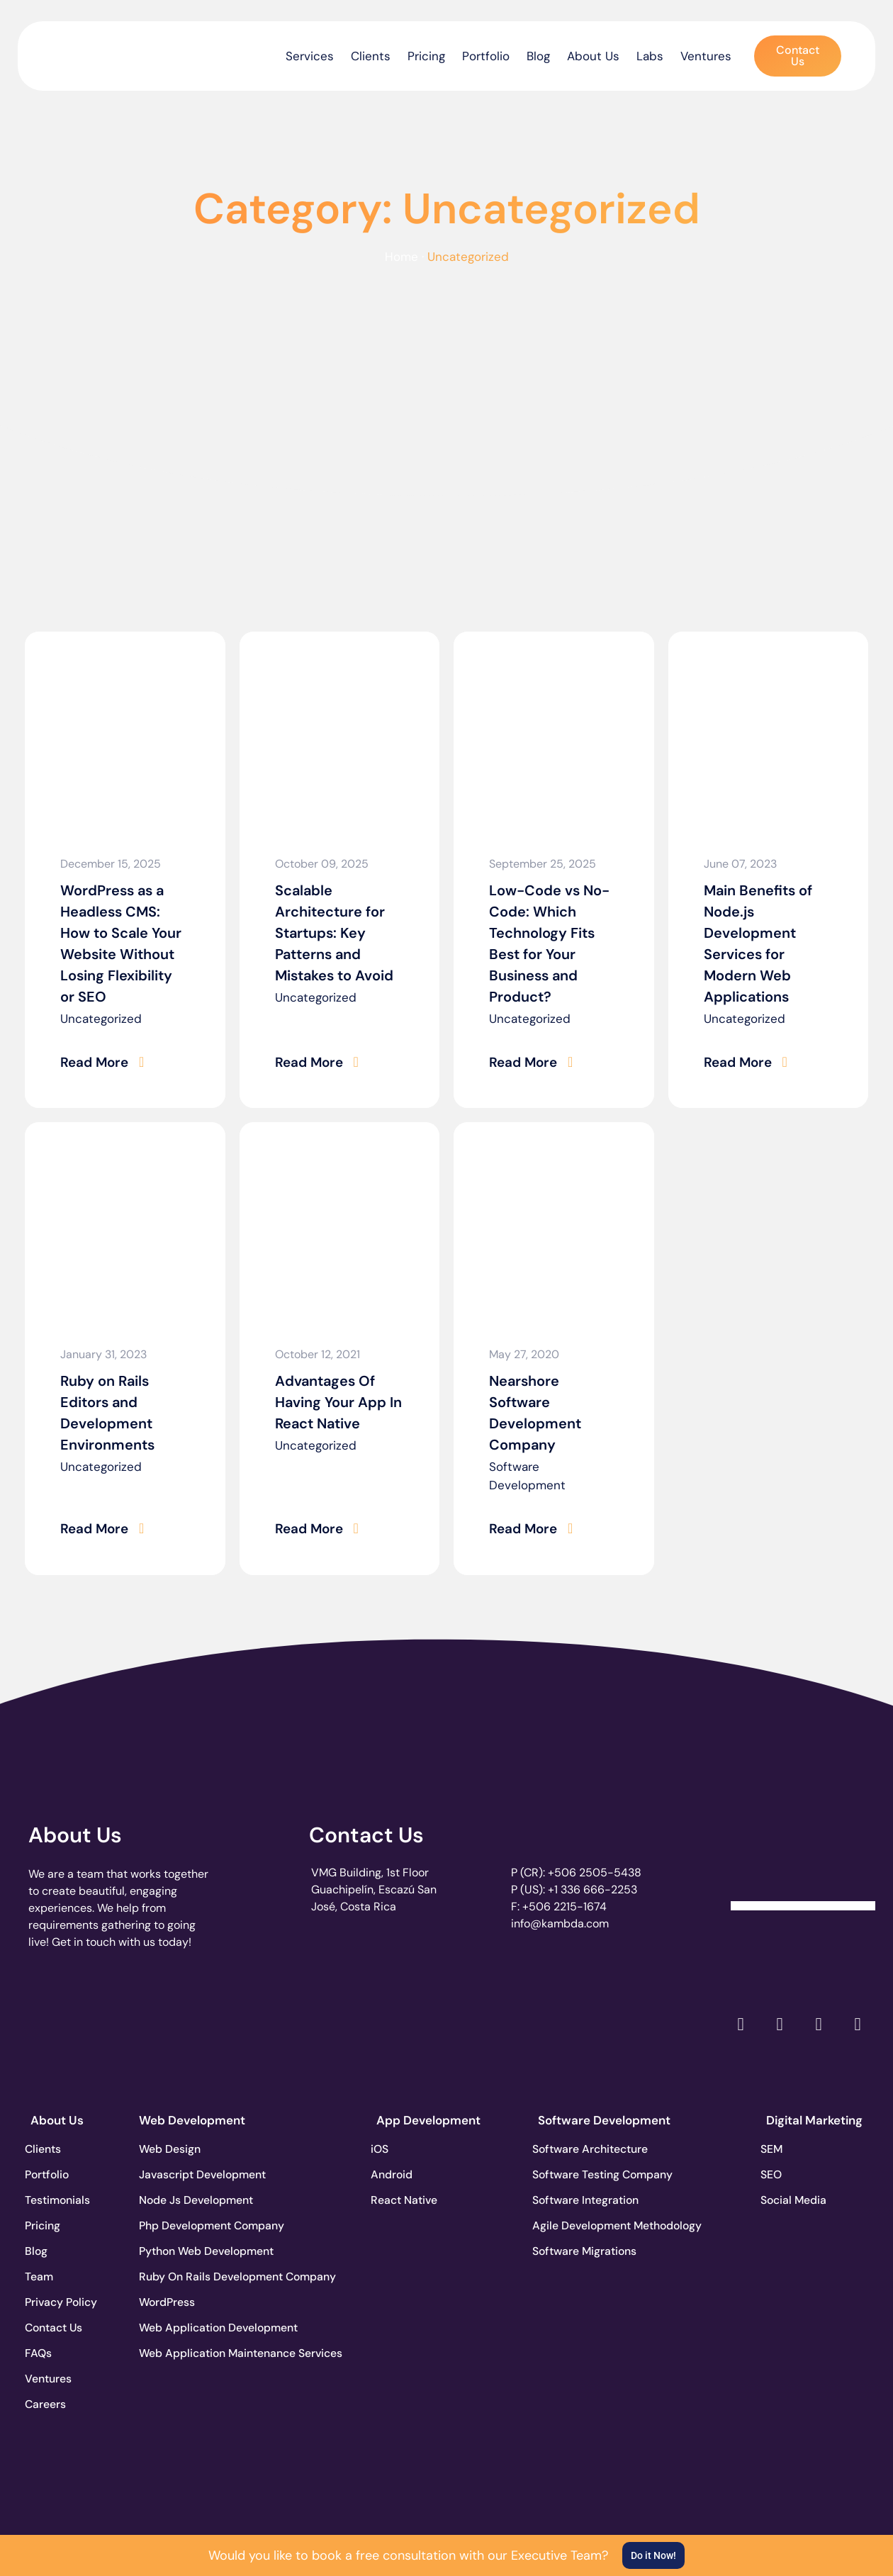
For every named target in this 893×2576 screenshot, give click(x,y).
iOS (385, 2147)
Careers (51, 2402)
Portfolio (486, 56)
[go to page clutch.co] (66, 2018)
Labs (649, 56)
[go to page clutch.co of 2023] (409, 2018)
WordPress (167, 2300)
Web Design (170, 2147)
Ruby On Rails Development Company (191, 2275)
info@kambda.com (560, 1922)
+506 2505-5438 (594, 1871)
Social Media (799, 2198)
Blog (538, 56)
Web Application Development (191, 2326)
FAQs (43, 2351)
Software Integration (590, 2198)
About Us (593, 56)
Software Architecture (590, 2147)
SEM (777, 2147)
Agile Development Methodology (590, 2224)
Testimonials (63, 2198)
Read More (92, 1061)
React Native (410, 2198)
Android (397, 2173)
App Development (428, 2119)
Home (401, 256)
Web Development (192, 2119)
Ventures (705, 56)
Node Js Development (191, 2198)
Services (310, 56)
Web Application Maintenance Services (191, 2351)
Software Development (527, 1475)
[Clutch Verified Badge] (803, 1856)
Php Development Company (191, 2224)
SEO (776, 2173)
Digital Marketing (814, 2119)
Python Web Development (191, 2249)
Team (45, 2275)
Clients (371, 56)
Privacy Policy (67, 2300)
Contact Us (366, 1833)
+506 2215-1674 (564, 1905)
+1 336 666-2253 (592, 1888)
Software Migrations (590, 2249)
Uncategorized (101, 1018)
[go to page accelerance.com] (237, 2021)
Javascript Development (191, 2173)
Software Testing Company (590, 2173)
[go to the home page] (90, 52)
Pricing (426, 56)
